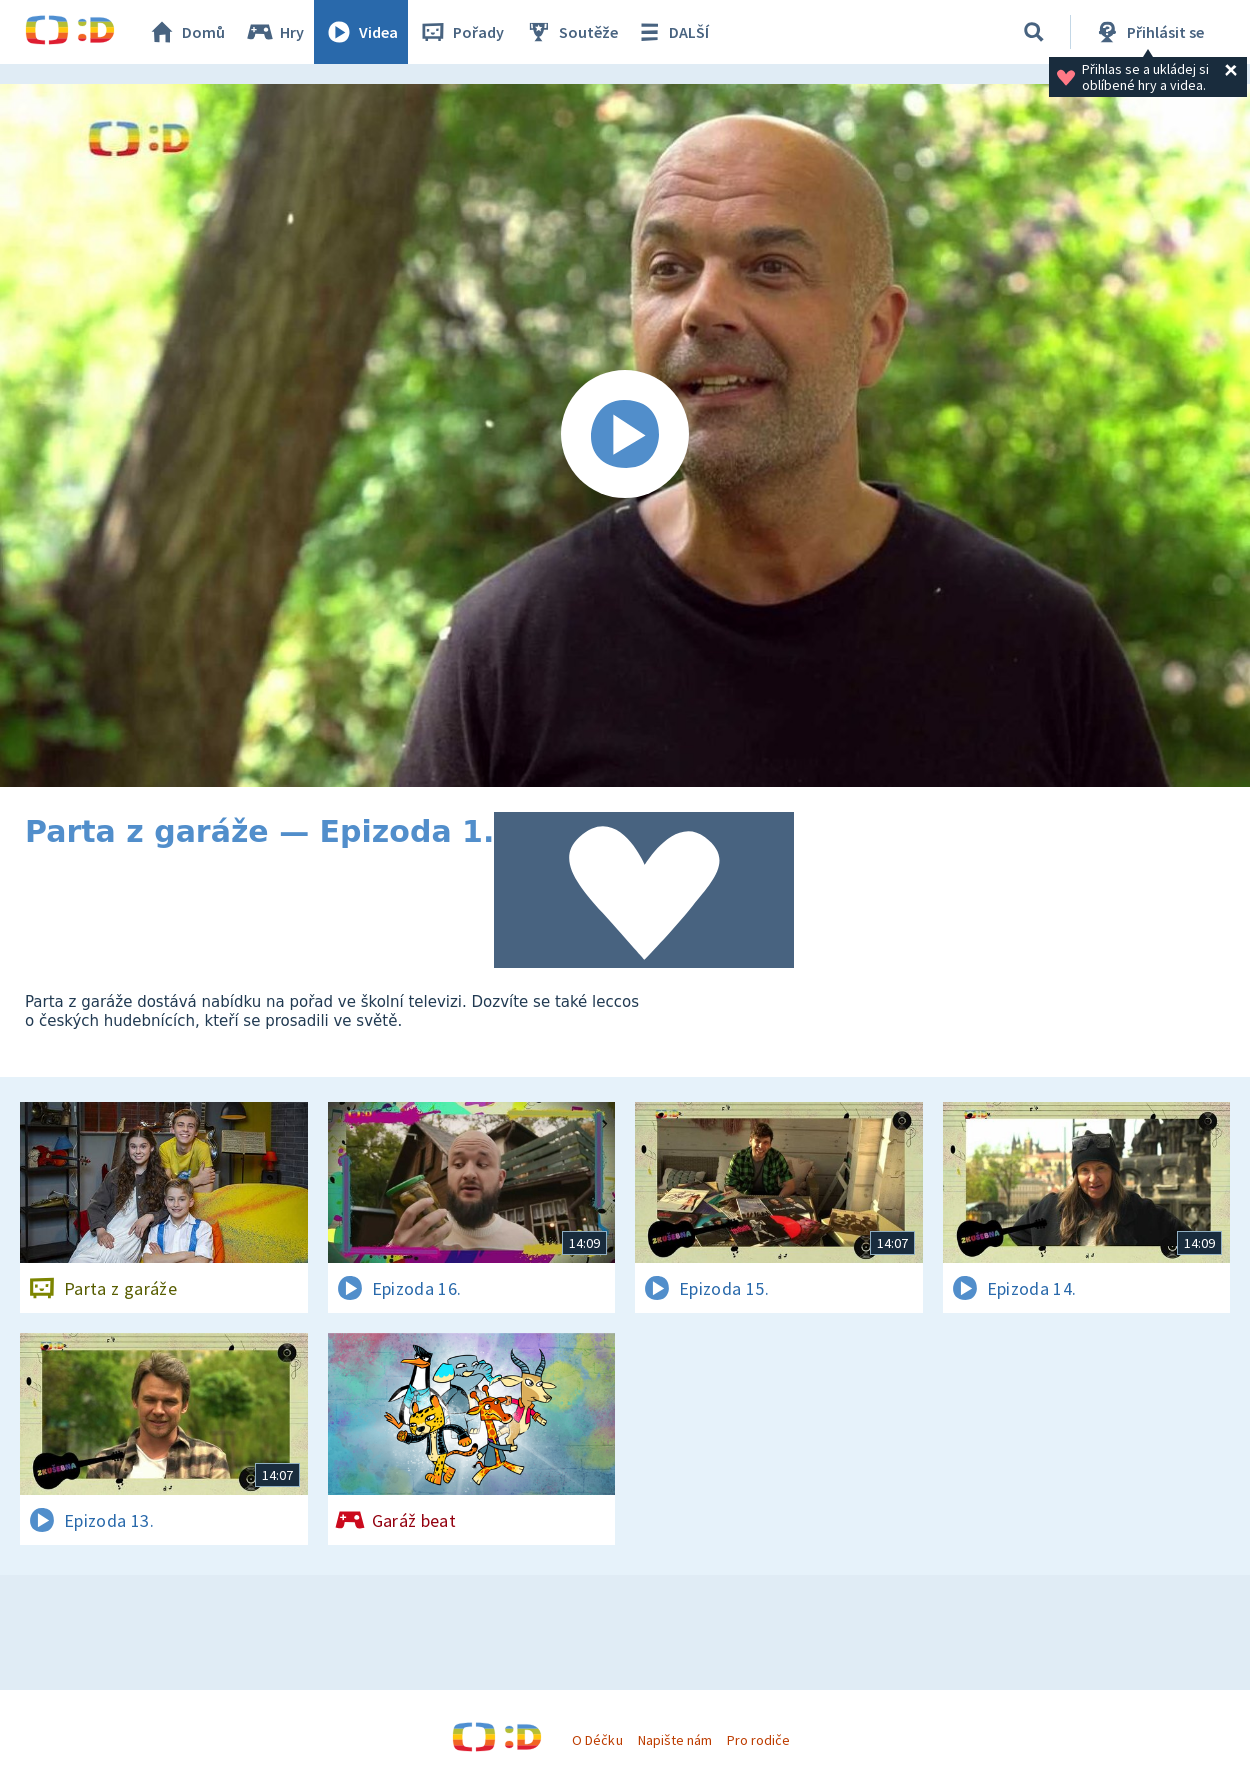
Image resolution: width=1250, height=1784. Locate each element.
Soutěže (571, 32)
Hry (274, 32)
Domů (186, 32)
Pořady (461, 32)
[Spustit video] (625, 435)
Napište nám (675, 1740)
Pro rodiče (758, 1740)
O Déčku (597, 1740)
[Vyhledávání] (1034, 32)
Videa (361, 32)
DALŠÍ (671, 32)
